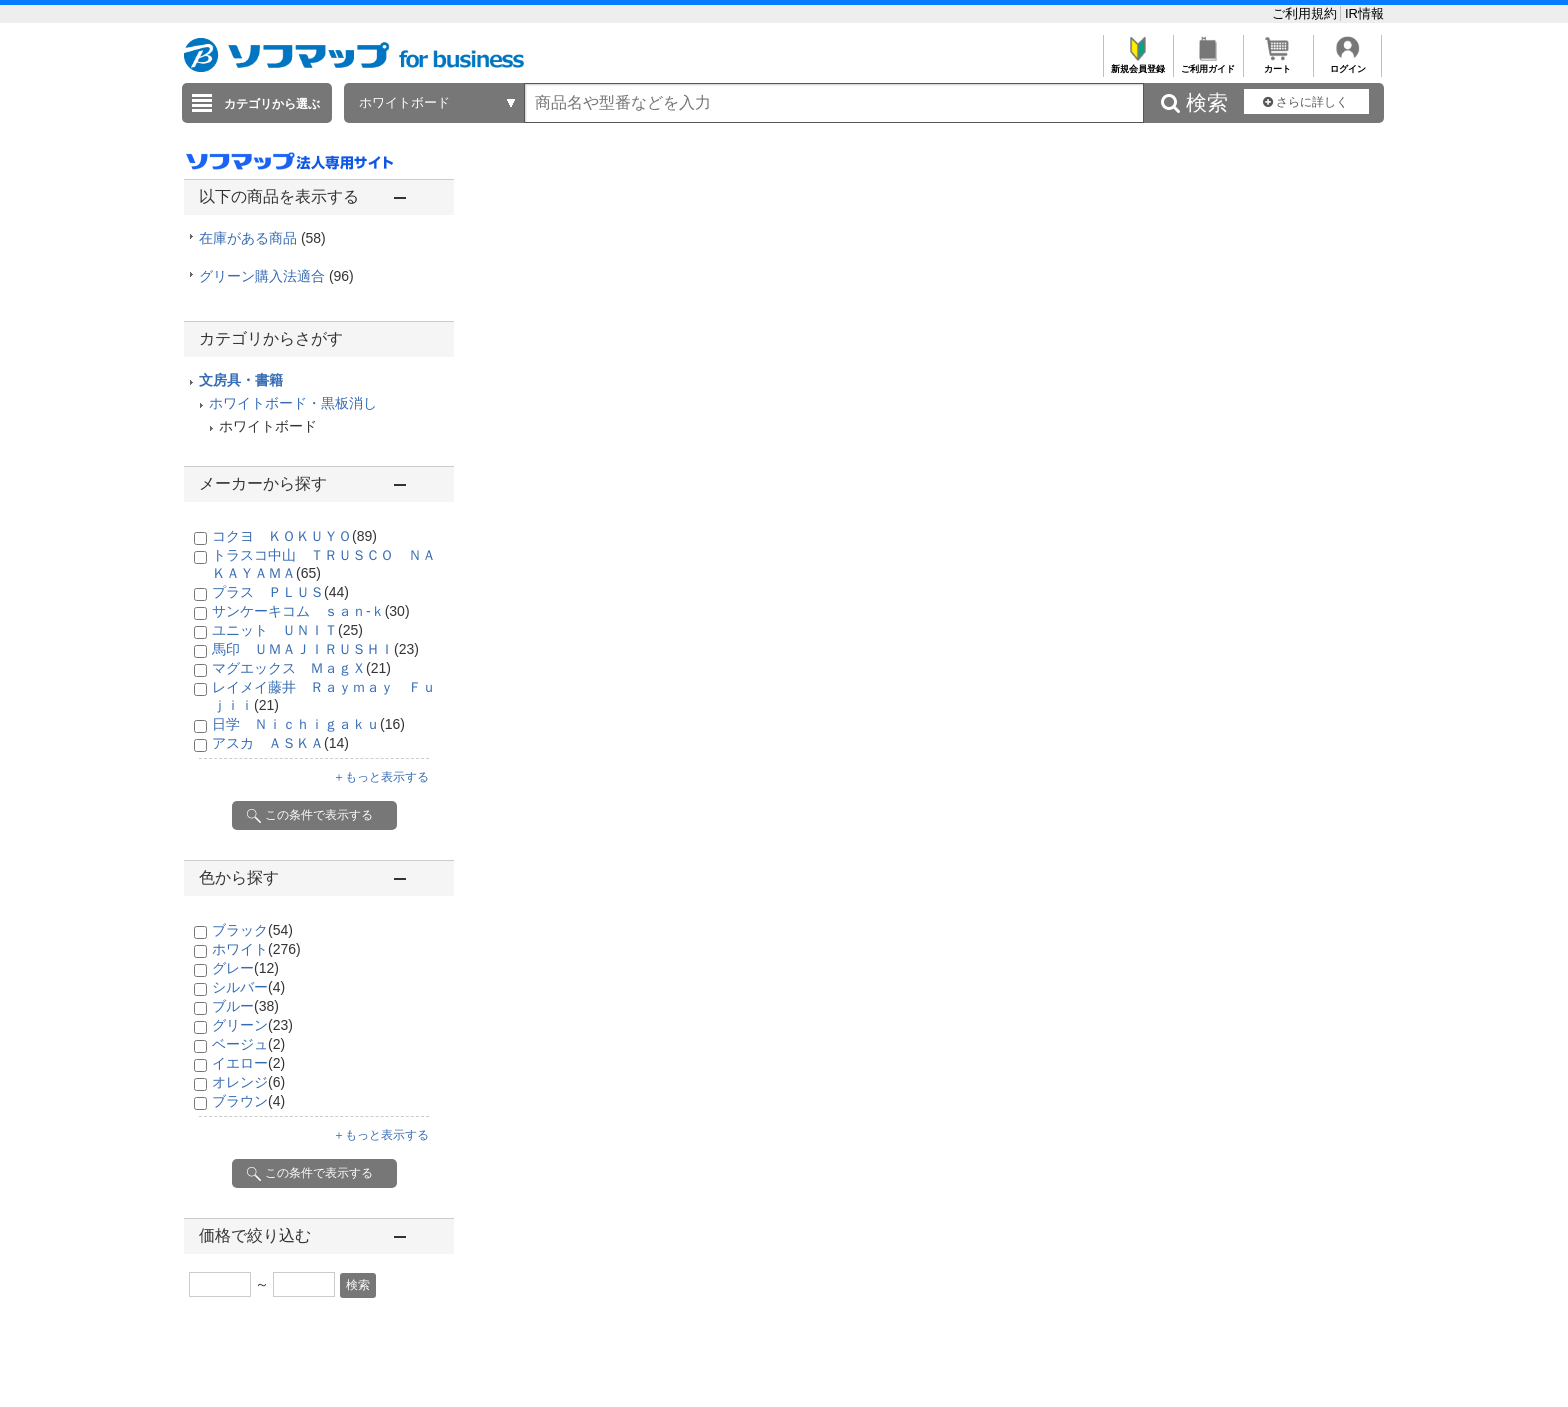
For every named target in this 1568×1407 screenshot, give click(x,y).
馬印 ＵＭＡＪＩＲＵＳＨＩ (315, 649)
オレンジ (248, 1082)
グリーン (252, 1025)
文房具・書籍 (241, 380)
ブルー (245, 1006)
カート (1277, 63)
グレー (245, 968)
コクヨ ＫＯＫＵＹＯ (294, 536)
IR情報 (1364, 13)
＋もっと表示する (381, 777)
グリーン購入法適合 (276, 276)
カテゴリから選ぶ (272, 104)
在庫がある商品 (262, 238)
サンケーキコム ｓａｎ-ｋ (311, 611)
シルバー (248, 987)
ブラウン (248, 1101)
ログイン (1347, 63)
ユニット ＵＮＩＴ (287, 630)
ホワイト (256, 949)
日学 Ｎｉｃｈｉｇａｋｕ (308, 724)
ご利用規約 (1306, 13)
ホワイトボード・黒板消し (293, 403)
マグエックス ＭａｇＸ (301, 668)
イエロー (248, 1063)
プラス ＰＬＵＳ (280, 592)
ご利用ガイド (1207, 63)
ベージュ (248, 1044)
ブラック (252, 930)
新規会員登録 (1137, 63)
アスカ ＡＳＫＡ (280, 743)
